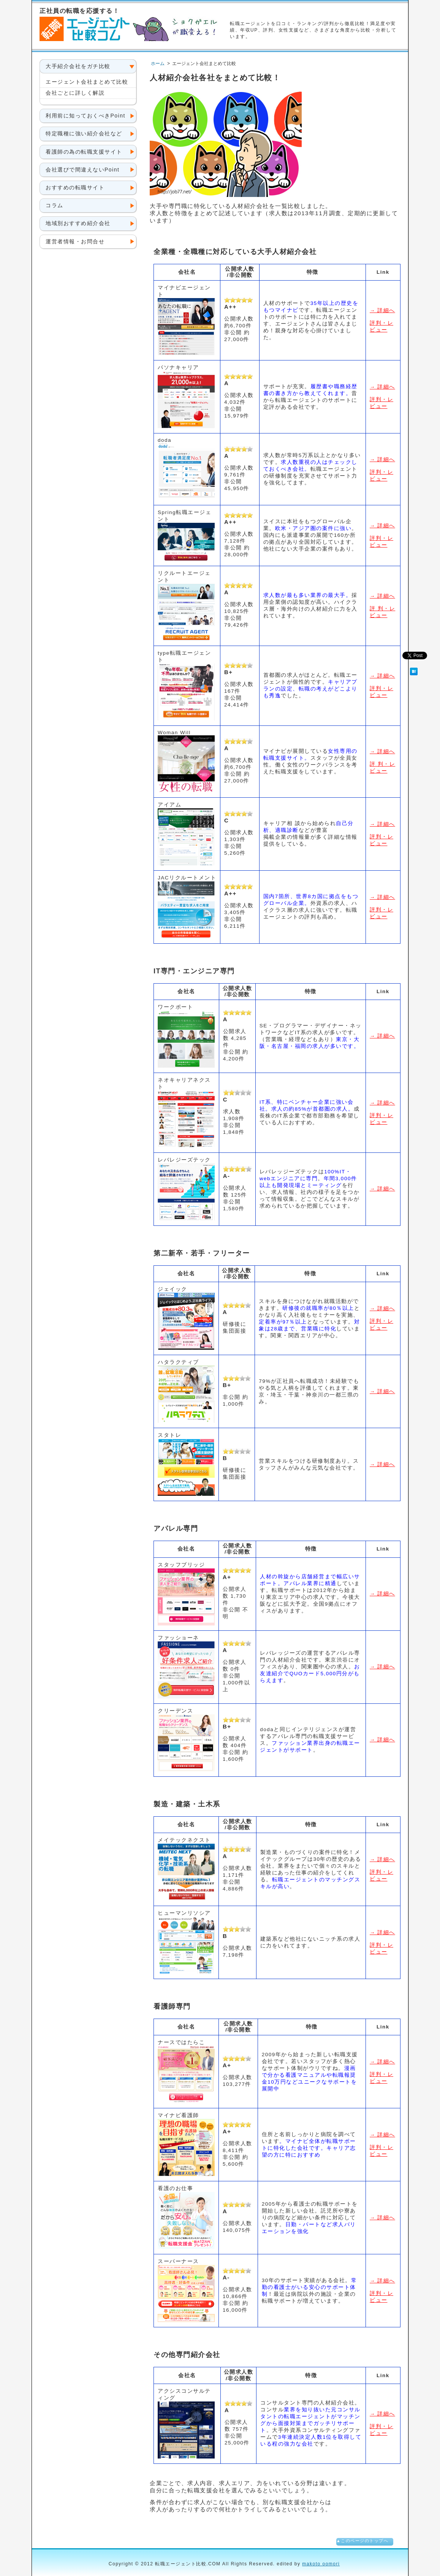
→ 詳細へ (382, 310)
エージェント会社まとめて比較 (87, 82)
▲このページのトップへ (362, 2540)
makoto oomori (321, 2563)
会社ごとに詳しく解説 (75, 93)
